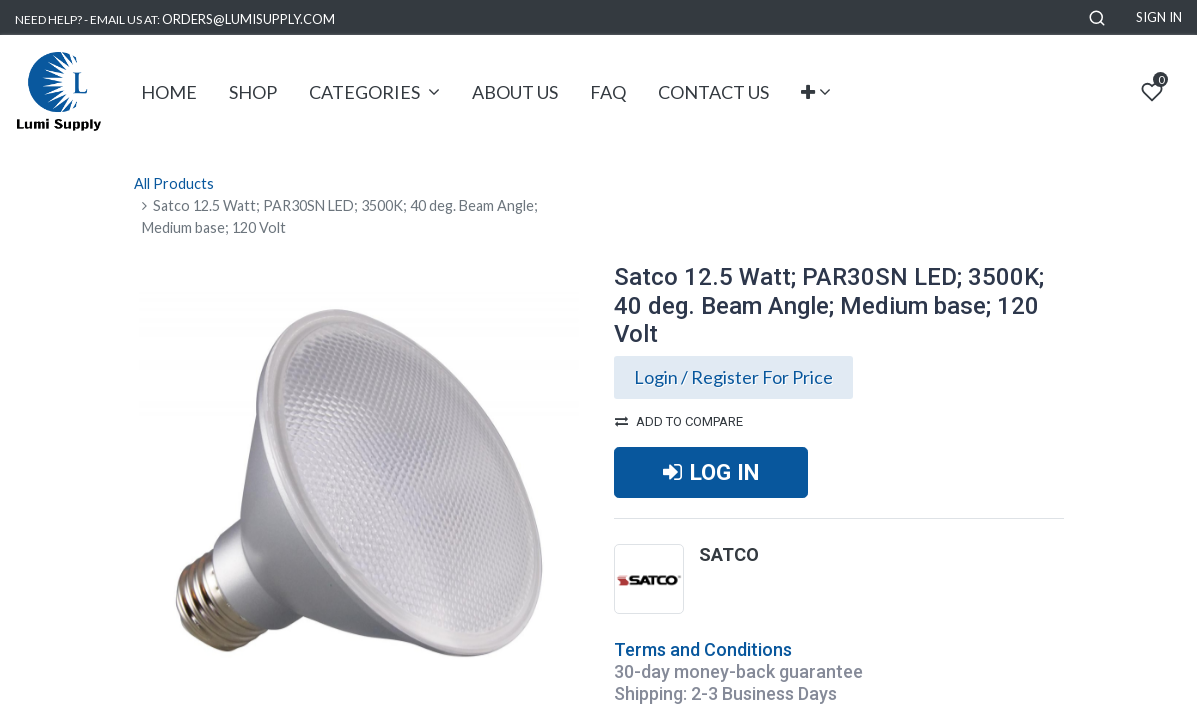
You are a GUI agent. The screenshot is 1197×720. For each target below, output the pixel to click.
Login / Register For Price (733, 377)
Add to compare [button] (679, 421)
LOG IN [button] (711, 472)
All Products (174, 183)
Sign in (1159, 17)
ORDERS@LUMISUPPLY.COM (248, 19)
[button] (1097, 17)
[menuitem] (169, 92)
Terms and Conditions (703, 649)
